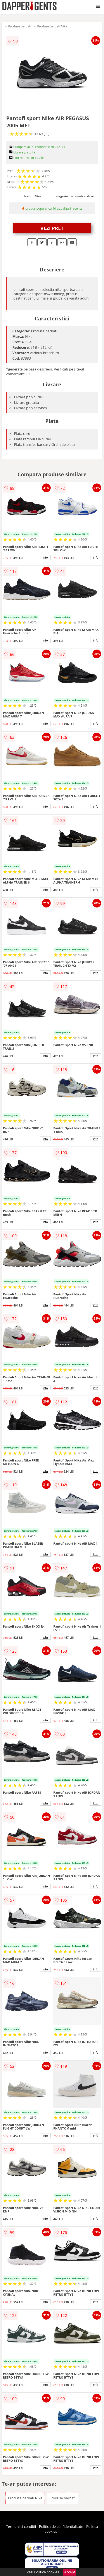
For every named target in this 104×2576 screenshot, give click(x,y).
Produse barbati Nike (52, 26)
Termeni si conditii (21, 2526)
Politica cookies (46, 2572)
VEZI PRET (52, 228)
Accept (69, 2572)
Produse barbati (19, 26)
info (45, 557)
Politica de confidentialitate (61, 2526)
